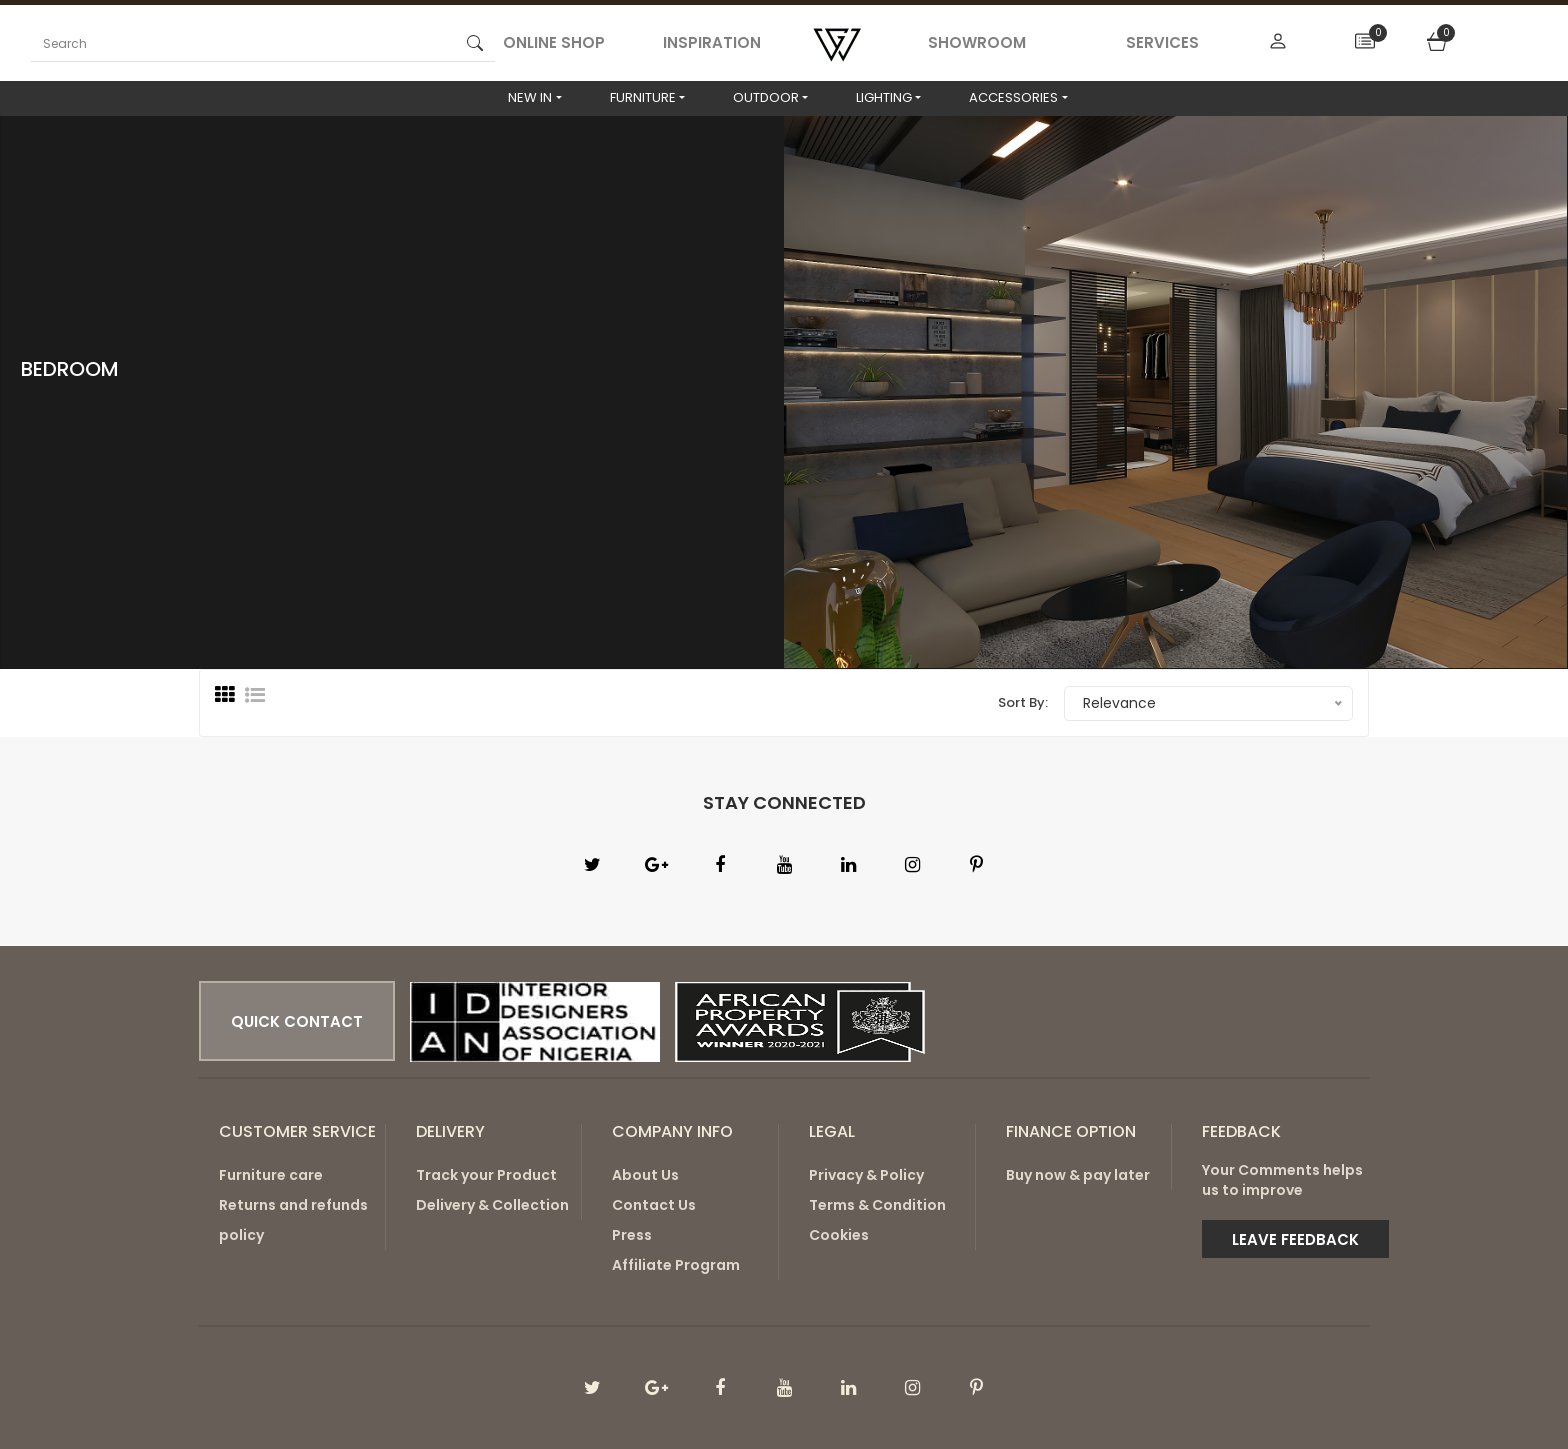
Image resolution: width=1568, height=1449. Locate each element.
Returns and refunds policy (293, 1220)
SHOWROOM (977, 42)
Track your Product (486, 1175)
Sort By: (1023, 702)
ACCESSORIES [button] (1013, 97)
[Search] (243, 43)
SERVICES (1162, 42)
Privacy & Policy (866, 1175)
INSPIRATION (712, 42)
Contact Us (654, 1205)
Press (632, 1235)
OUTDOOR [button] (766, 97)
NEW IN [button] (530, 97)
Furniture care (271, 1175)
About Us (645, 1175)
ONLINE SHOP (554, 42)
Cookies (839, 1235)
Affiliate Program (676, 1265)
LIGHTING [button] (884, 97)
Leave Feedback (1295, 1239)
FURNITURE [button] (643, 97)
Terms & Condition (877, 1205)
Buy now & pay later (1078, 1175)
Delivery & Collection (492, 1205)
